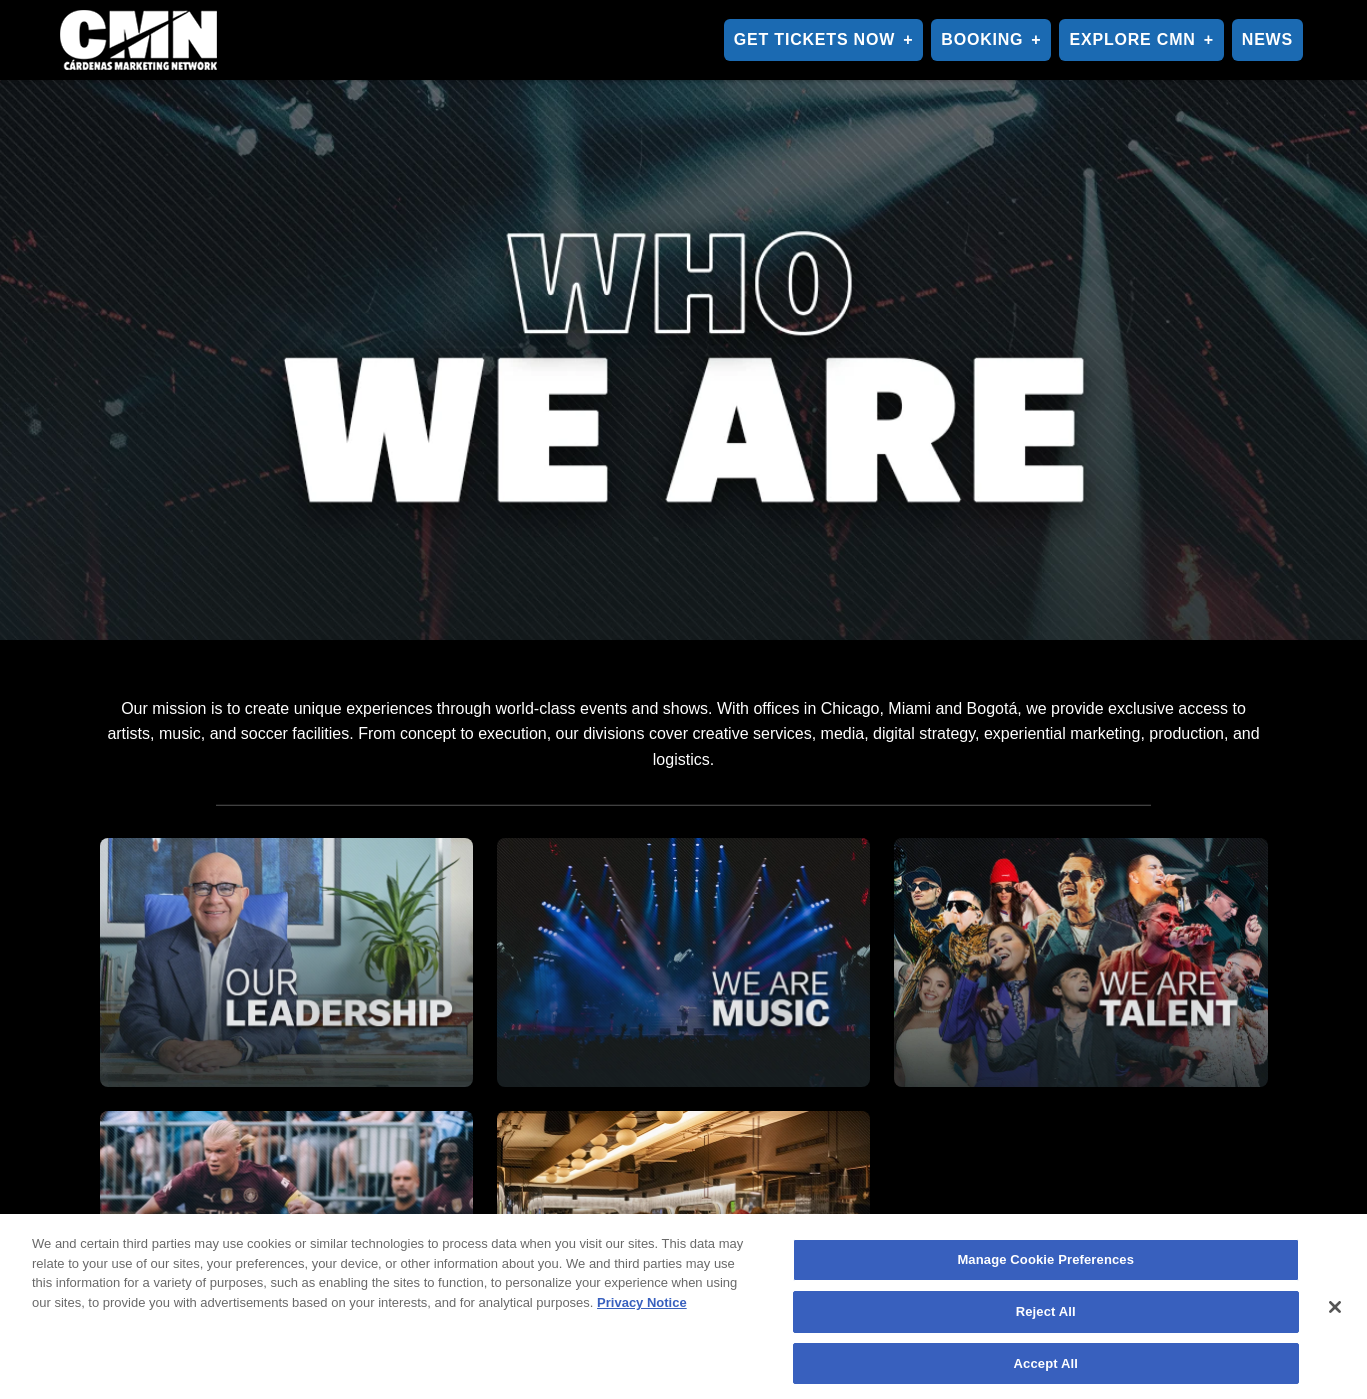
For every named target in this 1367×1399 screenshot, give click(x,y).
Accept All (1046, 1368)
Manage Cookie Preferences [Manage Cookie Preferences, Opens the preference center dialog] (1045, 1265)
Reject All (1046, 1316)
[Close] (1335, 1312)
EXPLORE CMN (1132, 39)
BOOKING (982, 39)
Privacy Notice (642, 1307)
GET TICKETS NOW (814, 39)
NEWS (1267, 39)
